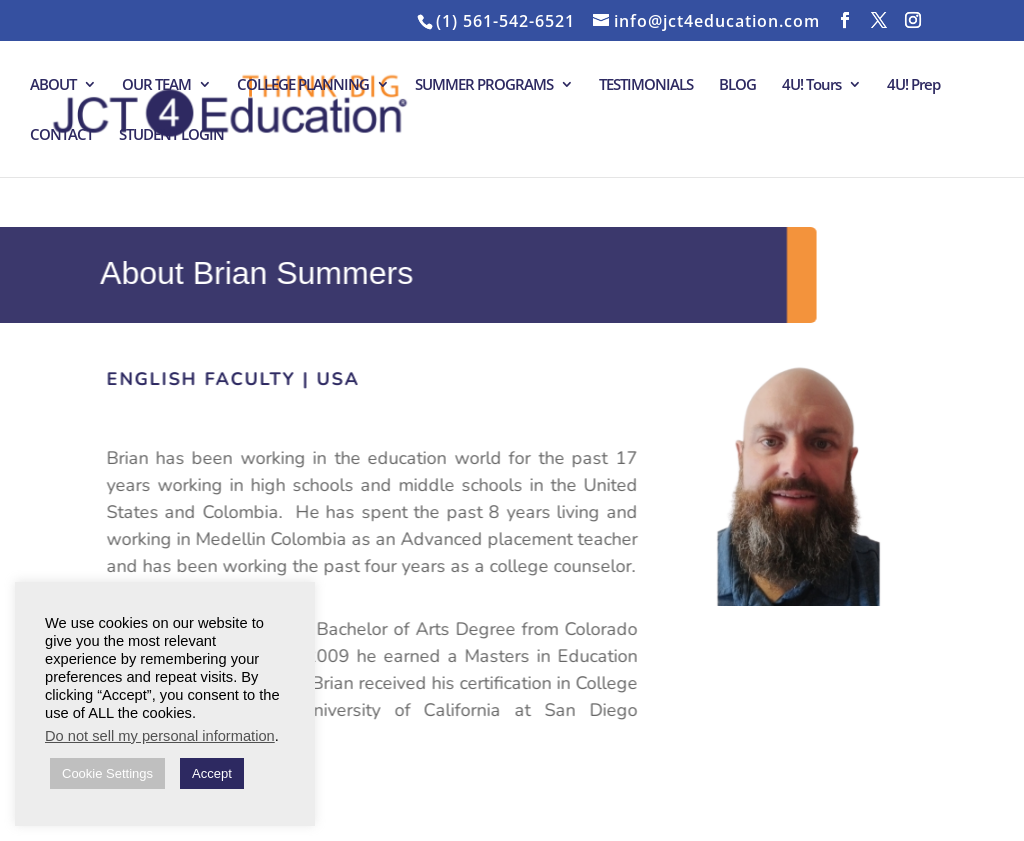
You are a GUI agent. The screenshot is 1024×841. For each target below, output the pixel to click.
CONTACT (61, 135)
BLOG (737, 85)
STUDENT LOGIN (171, 135)
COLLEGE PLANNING (303, 85)
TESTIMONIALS (646, 85)
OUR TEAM (156, 85)
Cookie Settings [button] (107, 773)
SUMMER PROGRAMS (484, 85)
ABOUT (53, 85)
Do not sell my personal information (160, 736)
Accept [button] (212, 773)
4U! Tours (811, 85)
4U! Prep (913, 85)
